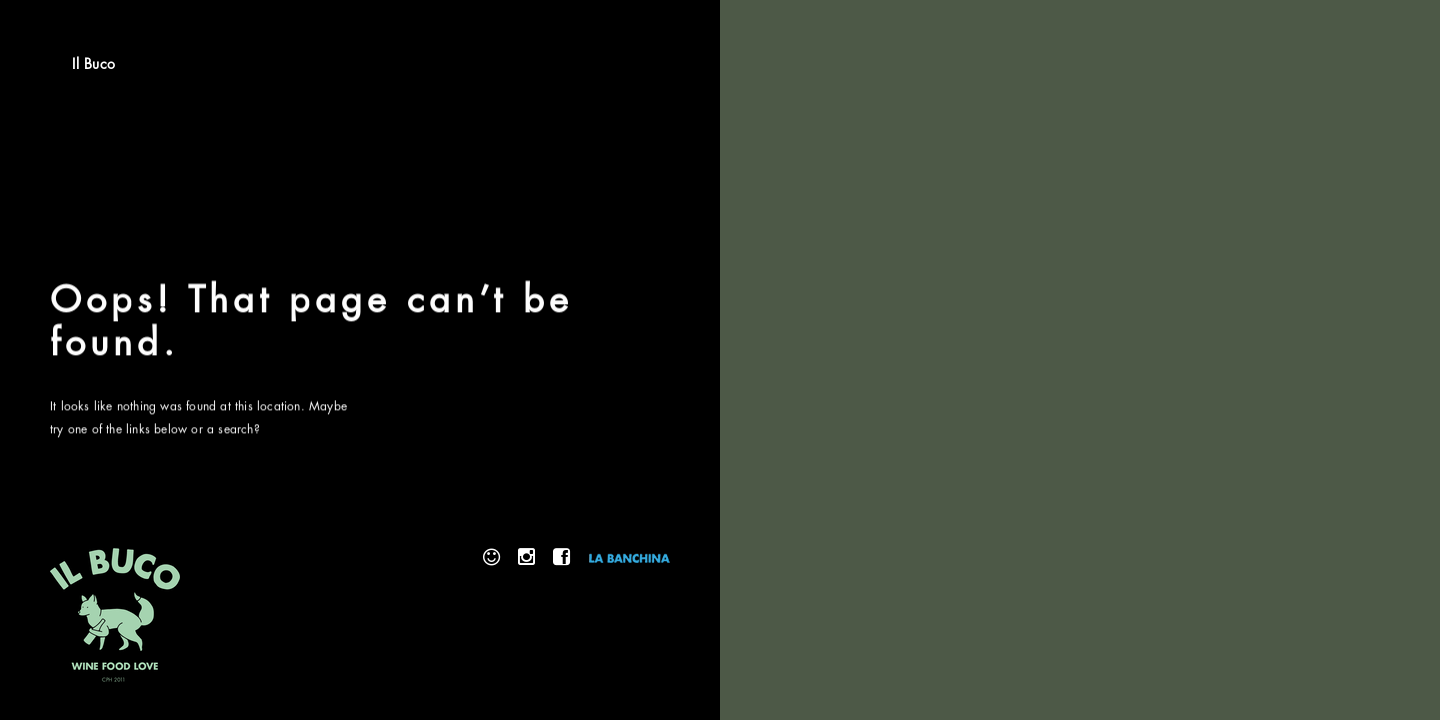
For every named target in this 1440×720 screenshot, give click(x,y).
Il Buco (94, 64)
